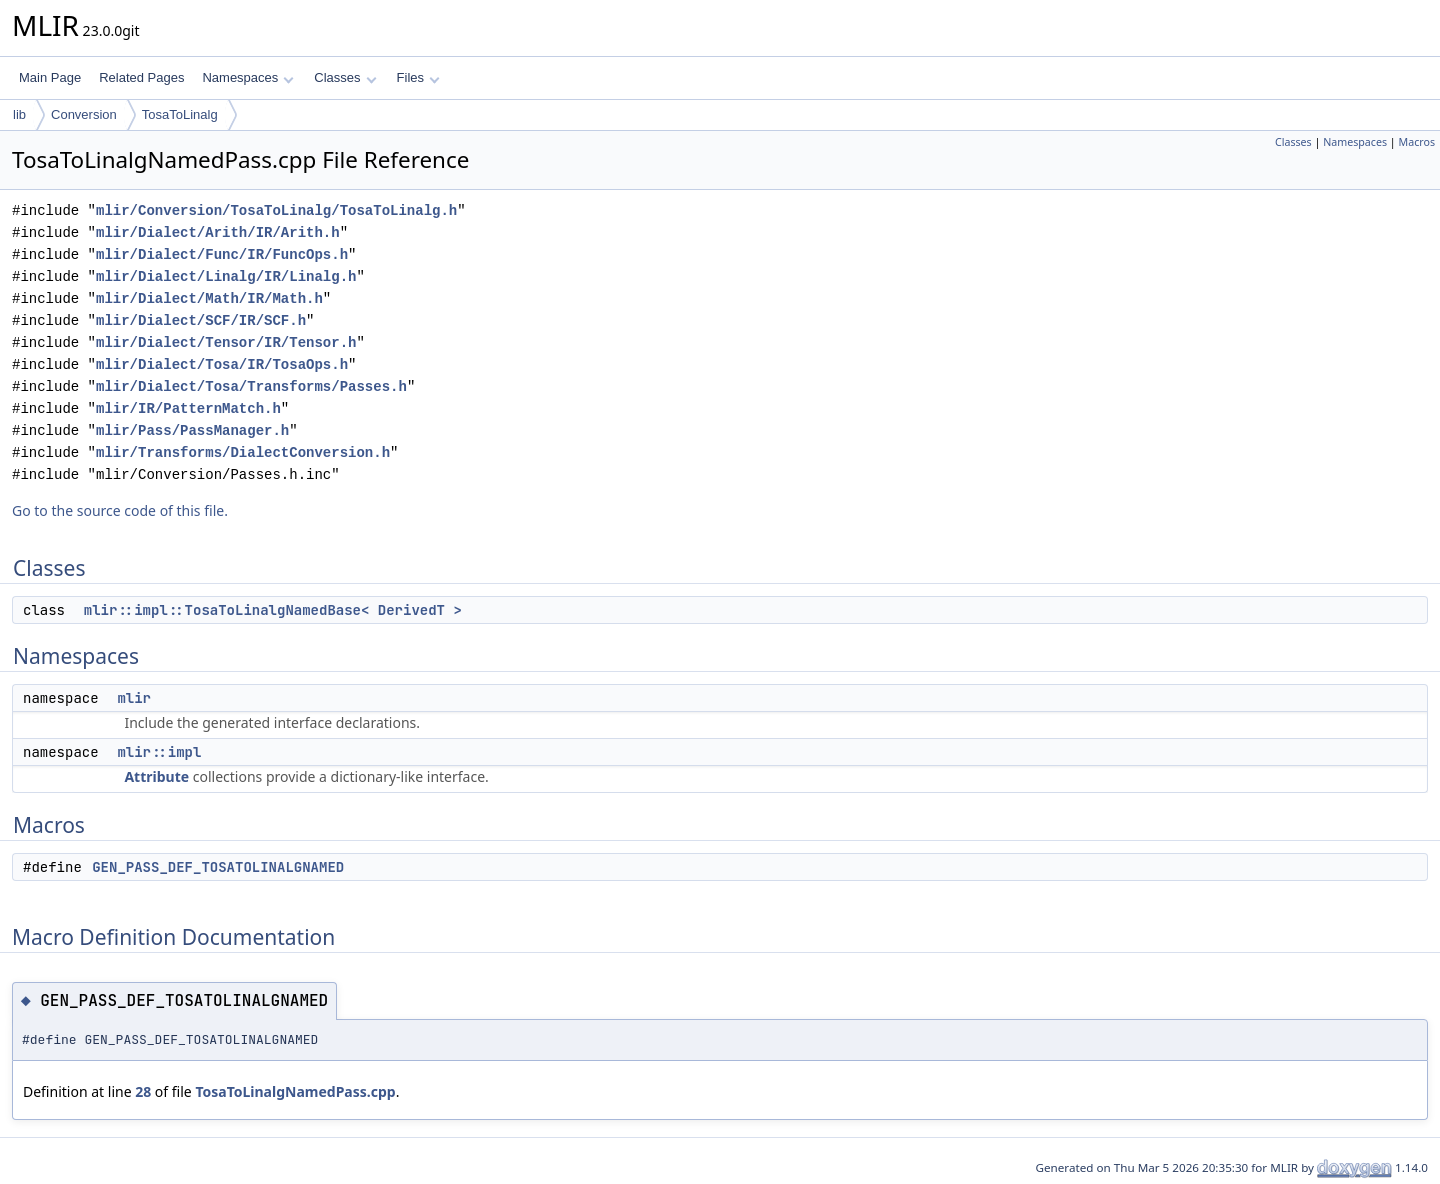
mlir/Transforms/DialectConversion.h (243, 452)
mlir (134, 698)
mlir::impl (159, 752)
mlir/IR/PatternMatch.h (188, 408)
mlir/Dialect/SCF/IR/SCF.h (201, 320)
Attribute (156, 776)
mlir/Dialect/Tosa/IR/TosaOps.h (222, 364)
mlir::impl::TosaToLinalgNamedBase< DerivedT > (273, 610)
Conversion (84, 114)
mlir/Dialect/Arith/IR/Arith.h (218, 232)
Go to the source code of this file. (120, 510)
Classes (345, 77)
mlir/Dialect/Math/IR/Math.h (209, 298)
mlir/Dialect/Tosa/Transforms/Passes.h (251, 386)
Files (418, 77)
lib (19, 114)
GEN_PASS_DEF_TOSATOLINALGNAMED (218, 867)
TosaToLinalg (180, 114)
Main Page (50, 77)
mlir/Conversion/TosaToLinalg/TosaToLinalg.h (276, 210)
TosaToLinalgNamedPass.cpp (295, 1091)
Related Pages (141, 77)
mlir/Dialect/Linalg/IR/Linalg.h (226, 276)
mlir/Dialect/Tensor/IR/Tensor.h (226, 342)
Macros (1417, 142)
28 (143, 1091)
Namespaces (247, 77)
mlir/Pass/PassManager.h (192, 430)
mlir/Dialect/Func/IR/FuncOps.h (222, 254)
